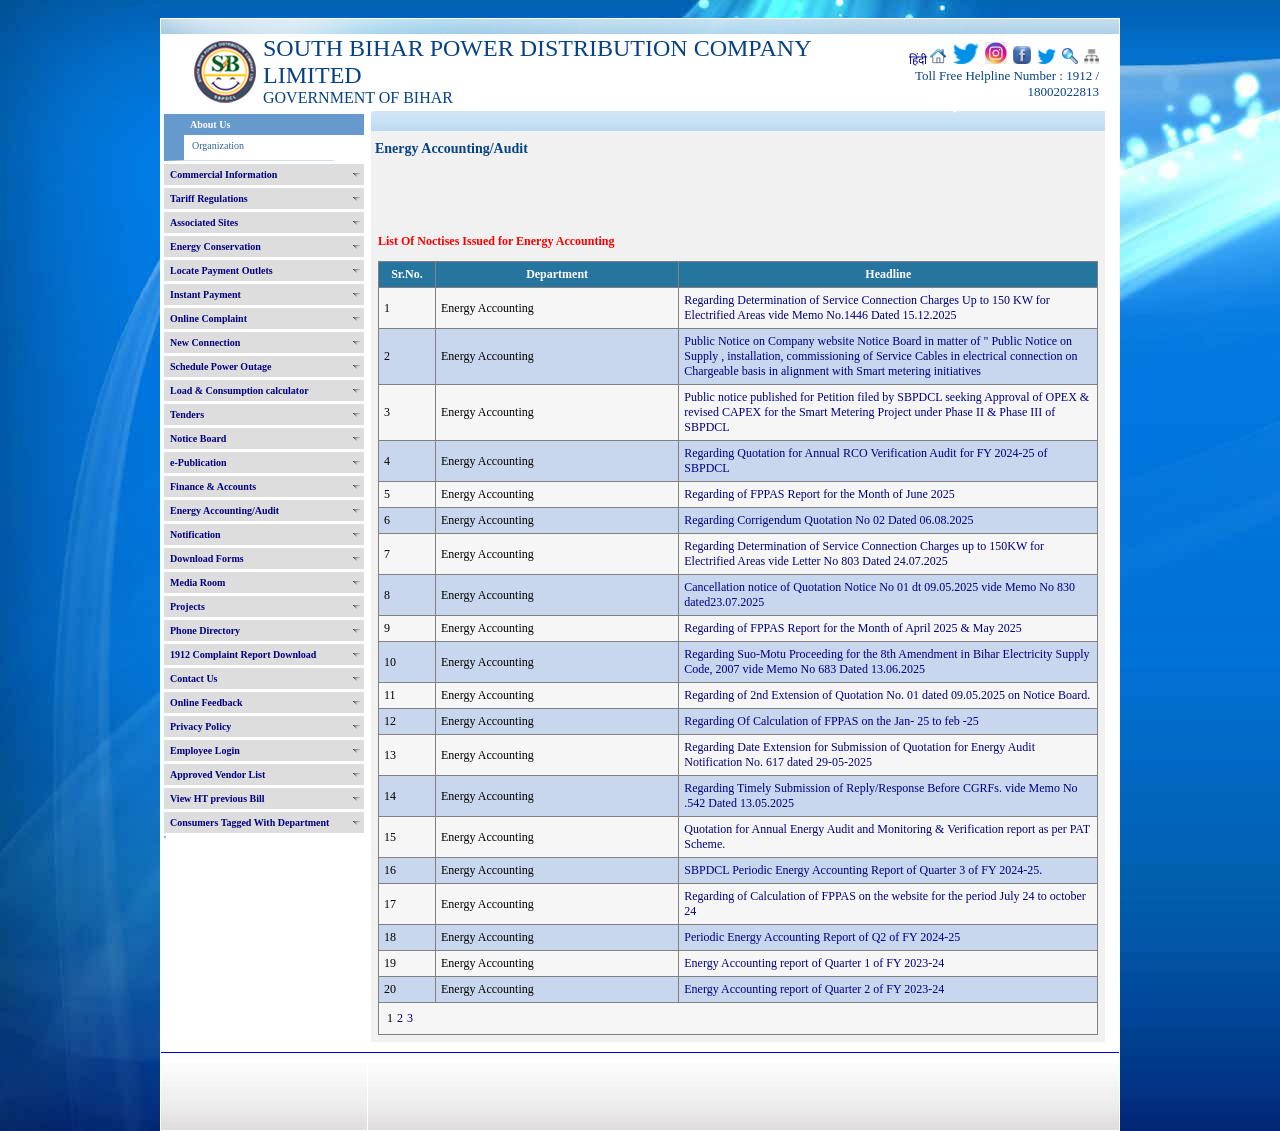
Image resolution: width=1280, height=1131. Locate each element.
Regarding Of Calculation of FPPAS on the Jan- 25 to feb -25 (831, 721)
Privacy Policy (200, 726)
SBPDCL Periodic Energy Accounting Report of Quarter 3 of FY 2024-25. (863, 870)
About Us (210, 124)
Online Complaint (208, 318)
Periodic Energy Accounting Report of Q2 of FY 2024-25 (822, 937)
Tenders (187, 414)
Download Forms (207, 558)
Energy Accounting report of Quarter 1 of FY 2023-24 (814, 963)
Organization (218, 145)
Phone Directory (205, 630)
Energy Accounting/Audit (224, 510)
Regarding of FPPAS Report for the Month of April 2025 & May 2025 (853, 628)
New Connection (205, 342)
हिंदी (918, 60)
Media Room (197, 582)
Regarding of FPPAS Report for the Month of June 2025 (819, 494)
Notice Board (198, 438)
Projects (187, 606)
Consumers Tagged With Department (249, 822)
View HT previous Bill (217, 798)
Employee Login (205, 750)
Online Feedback (206, 702)
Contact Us (194, 678)
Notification (195, 534)
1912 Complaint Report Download (243, 654)
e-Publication (198, 462)
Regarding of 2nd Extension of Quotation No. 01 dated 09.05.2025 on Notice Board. (887, 695)
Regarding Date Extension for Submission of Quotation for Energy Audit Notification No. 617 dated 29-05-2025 (859, 754)
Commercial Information (223, 174)
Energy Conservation (215, 246)
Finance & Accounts (213, 486)
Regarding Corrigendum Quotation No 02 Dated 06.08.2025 (828, 520)
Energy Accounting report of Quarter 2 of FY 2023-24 (814, 989)
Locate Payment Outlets (221, 270)
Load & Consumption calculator (239, 390)
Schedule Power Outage (220, 366)
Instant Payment (205, 294)
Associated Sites (204, 222)
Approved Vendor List (217, 774)
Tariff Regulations (209, 198)
